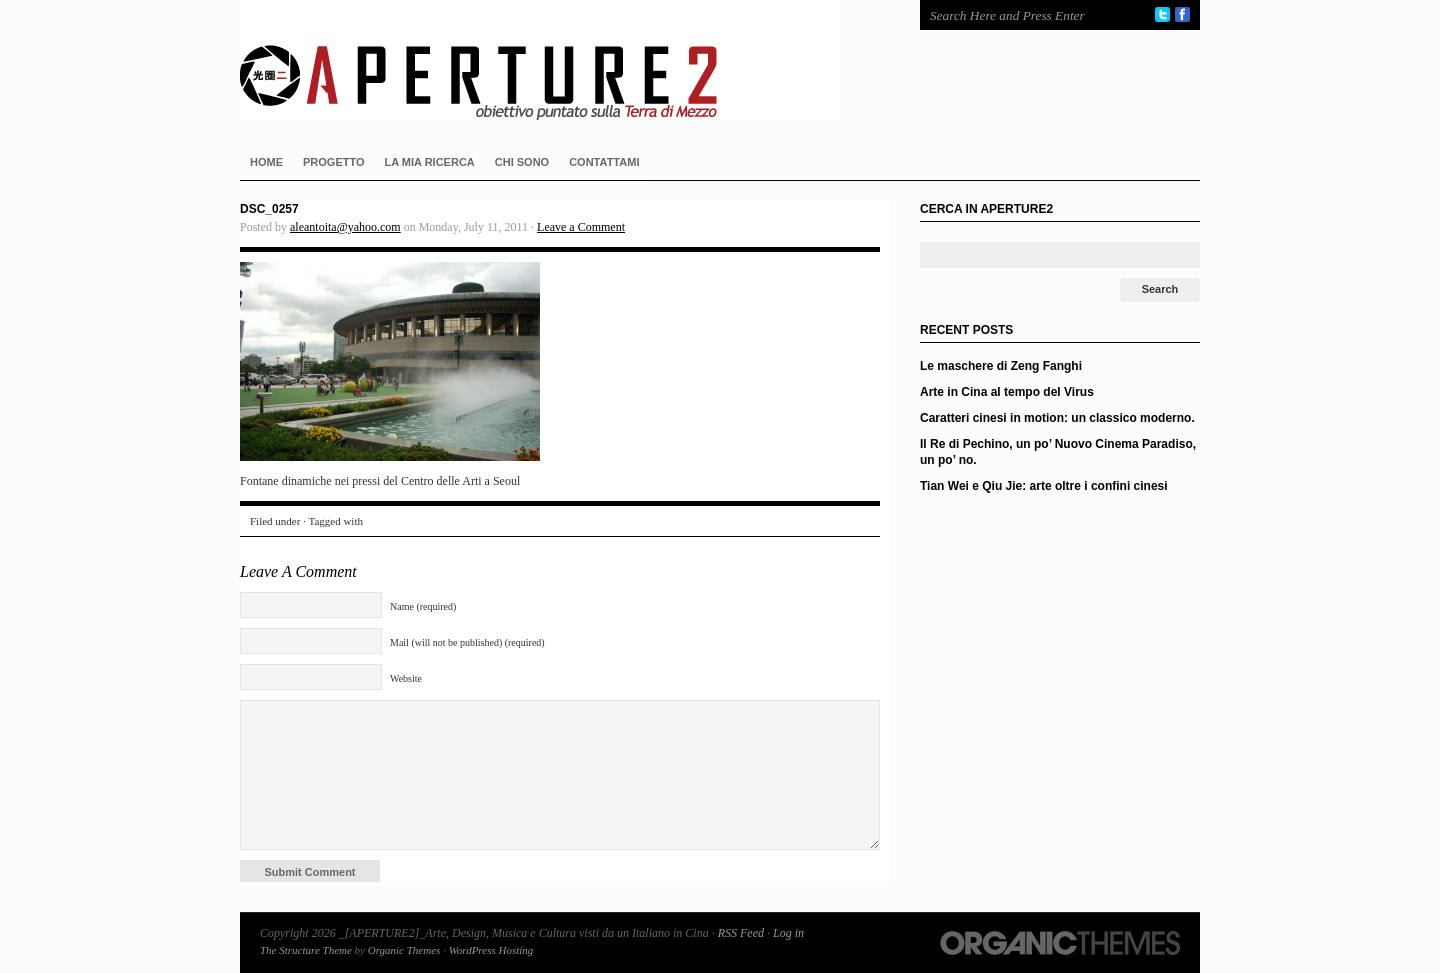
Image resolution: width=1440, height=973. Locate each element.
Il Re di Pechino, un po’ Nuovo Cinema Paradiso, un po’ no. (1058, 452)
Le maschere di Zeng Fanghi (1001, 366)
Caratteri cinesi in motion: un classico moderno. (1057, 418)
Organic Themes (404, 950)
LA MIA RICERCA (430, 162)
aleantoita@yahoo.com (345, 227)
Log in (788, 933)
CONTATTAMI (604, 162)
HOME (266, 162)
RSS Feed (741, 933)
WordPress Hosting (491, 950)
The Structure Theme (306, 950)
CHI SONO (522, 162)
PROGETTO (334, 162)
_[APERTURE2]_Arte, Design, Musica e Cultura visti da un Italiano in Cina (560, 60)
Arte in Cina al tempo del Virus (1007, 392)
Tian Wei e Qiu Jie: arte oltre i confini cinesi (1044, 486)
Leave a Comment (581, 227)
